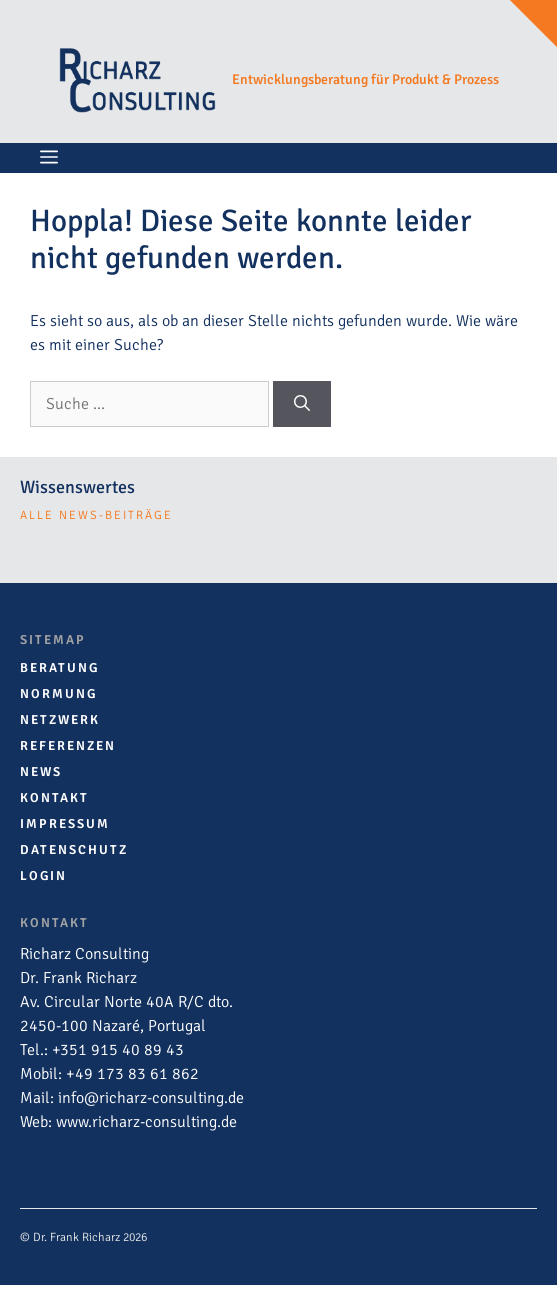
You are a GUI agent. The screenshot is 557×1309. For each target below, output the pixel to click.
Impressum (65, 824)
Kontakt (54, 798)
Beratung (59, 668)
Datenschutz (74, 850)
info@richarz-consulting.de (151, 1098)
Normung (58, 694)
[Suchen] (302, 404)
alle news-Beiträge (96, 515)
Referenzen (68, 746)
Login (43, 876)
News (41, 772)
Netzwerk (60, 720)
